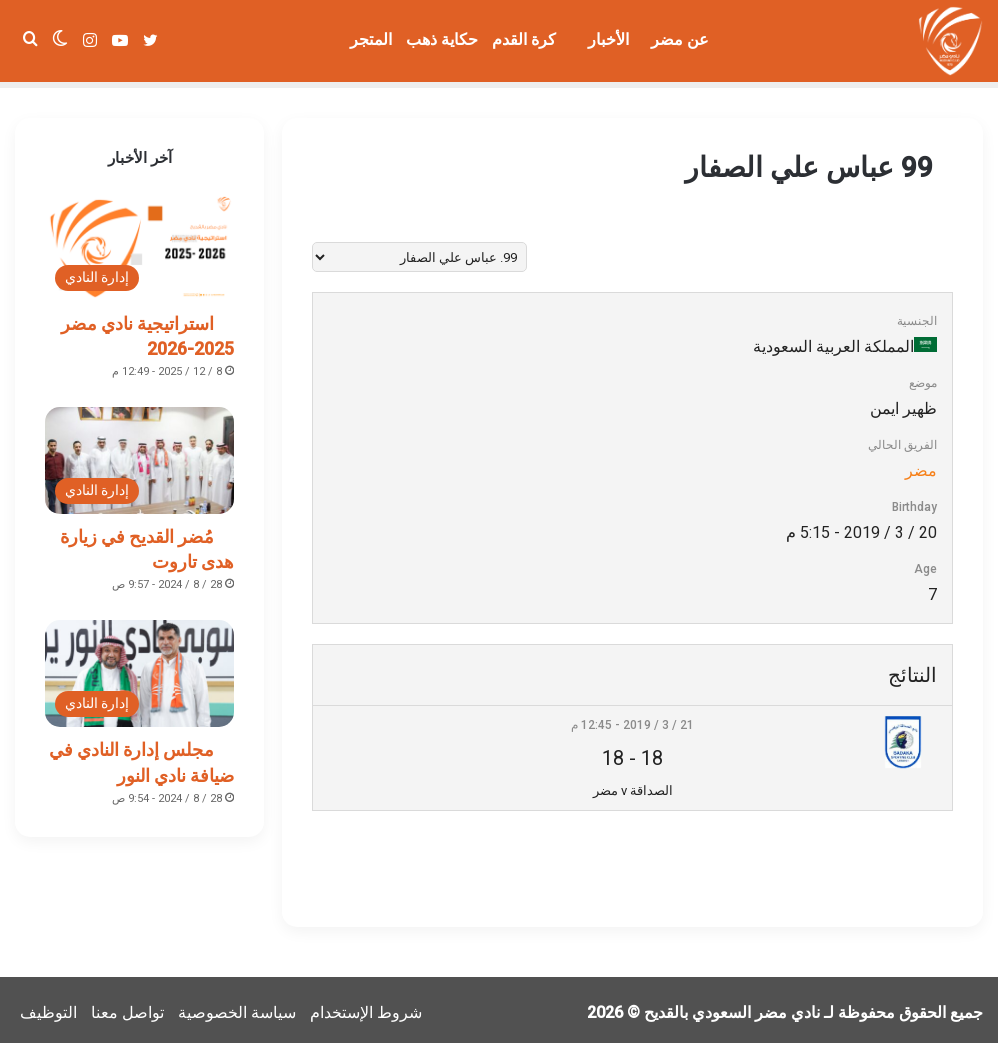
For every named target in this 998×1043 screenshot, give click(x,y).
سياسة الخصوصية (237, 1006)
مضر (921, 464)
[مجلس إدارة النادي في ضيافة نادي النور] (139, 667)
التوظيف (48, 1006)
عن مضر (680, 39)
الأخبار (608, 39)
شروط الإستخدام (366, 1006)
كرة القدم (524, 39)
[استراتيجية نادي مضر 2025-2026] (139, 241)
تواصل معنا (127, 1006)
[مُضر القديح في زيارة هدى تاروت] (139, 454)
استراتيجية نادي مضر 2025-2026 (147, 330)
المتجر (371, 39)
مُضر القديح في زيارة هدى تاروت (147, 543)
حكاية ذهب (442, 39)
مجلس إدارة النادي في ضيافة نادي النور (141, 756)
